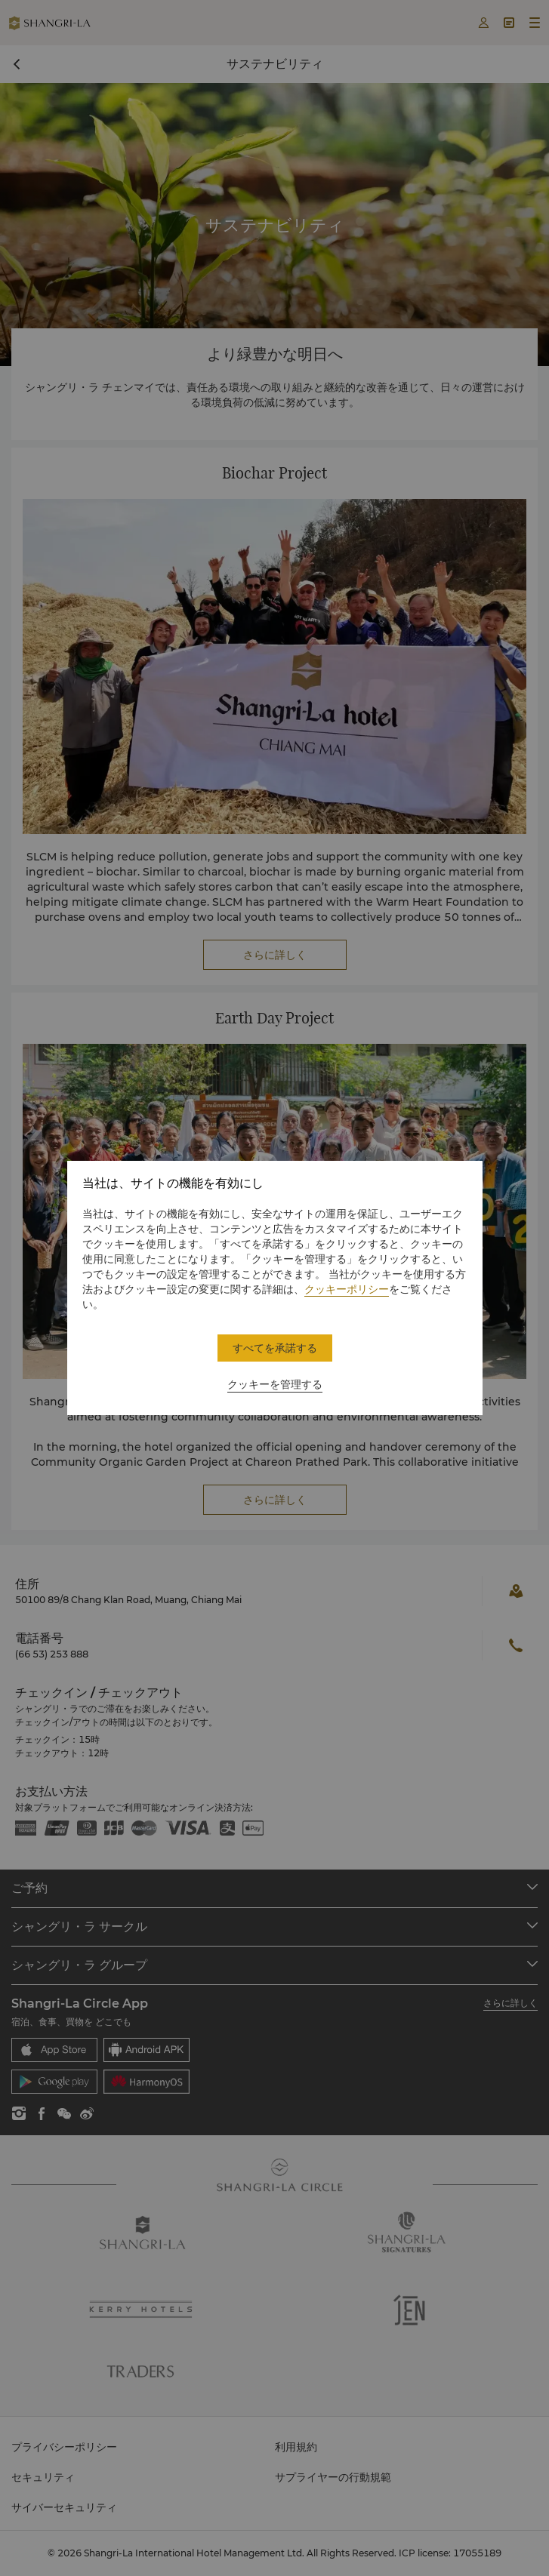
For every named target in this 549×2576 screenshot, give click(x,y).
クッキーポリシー (346, 1289)
